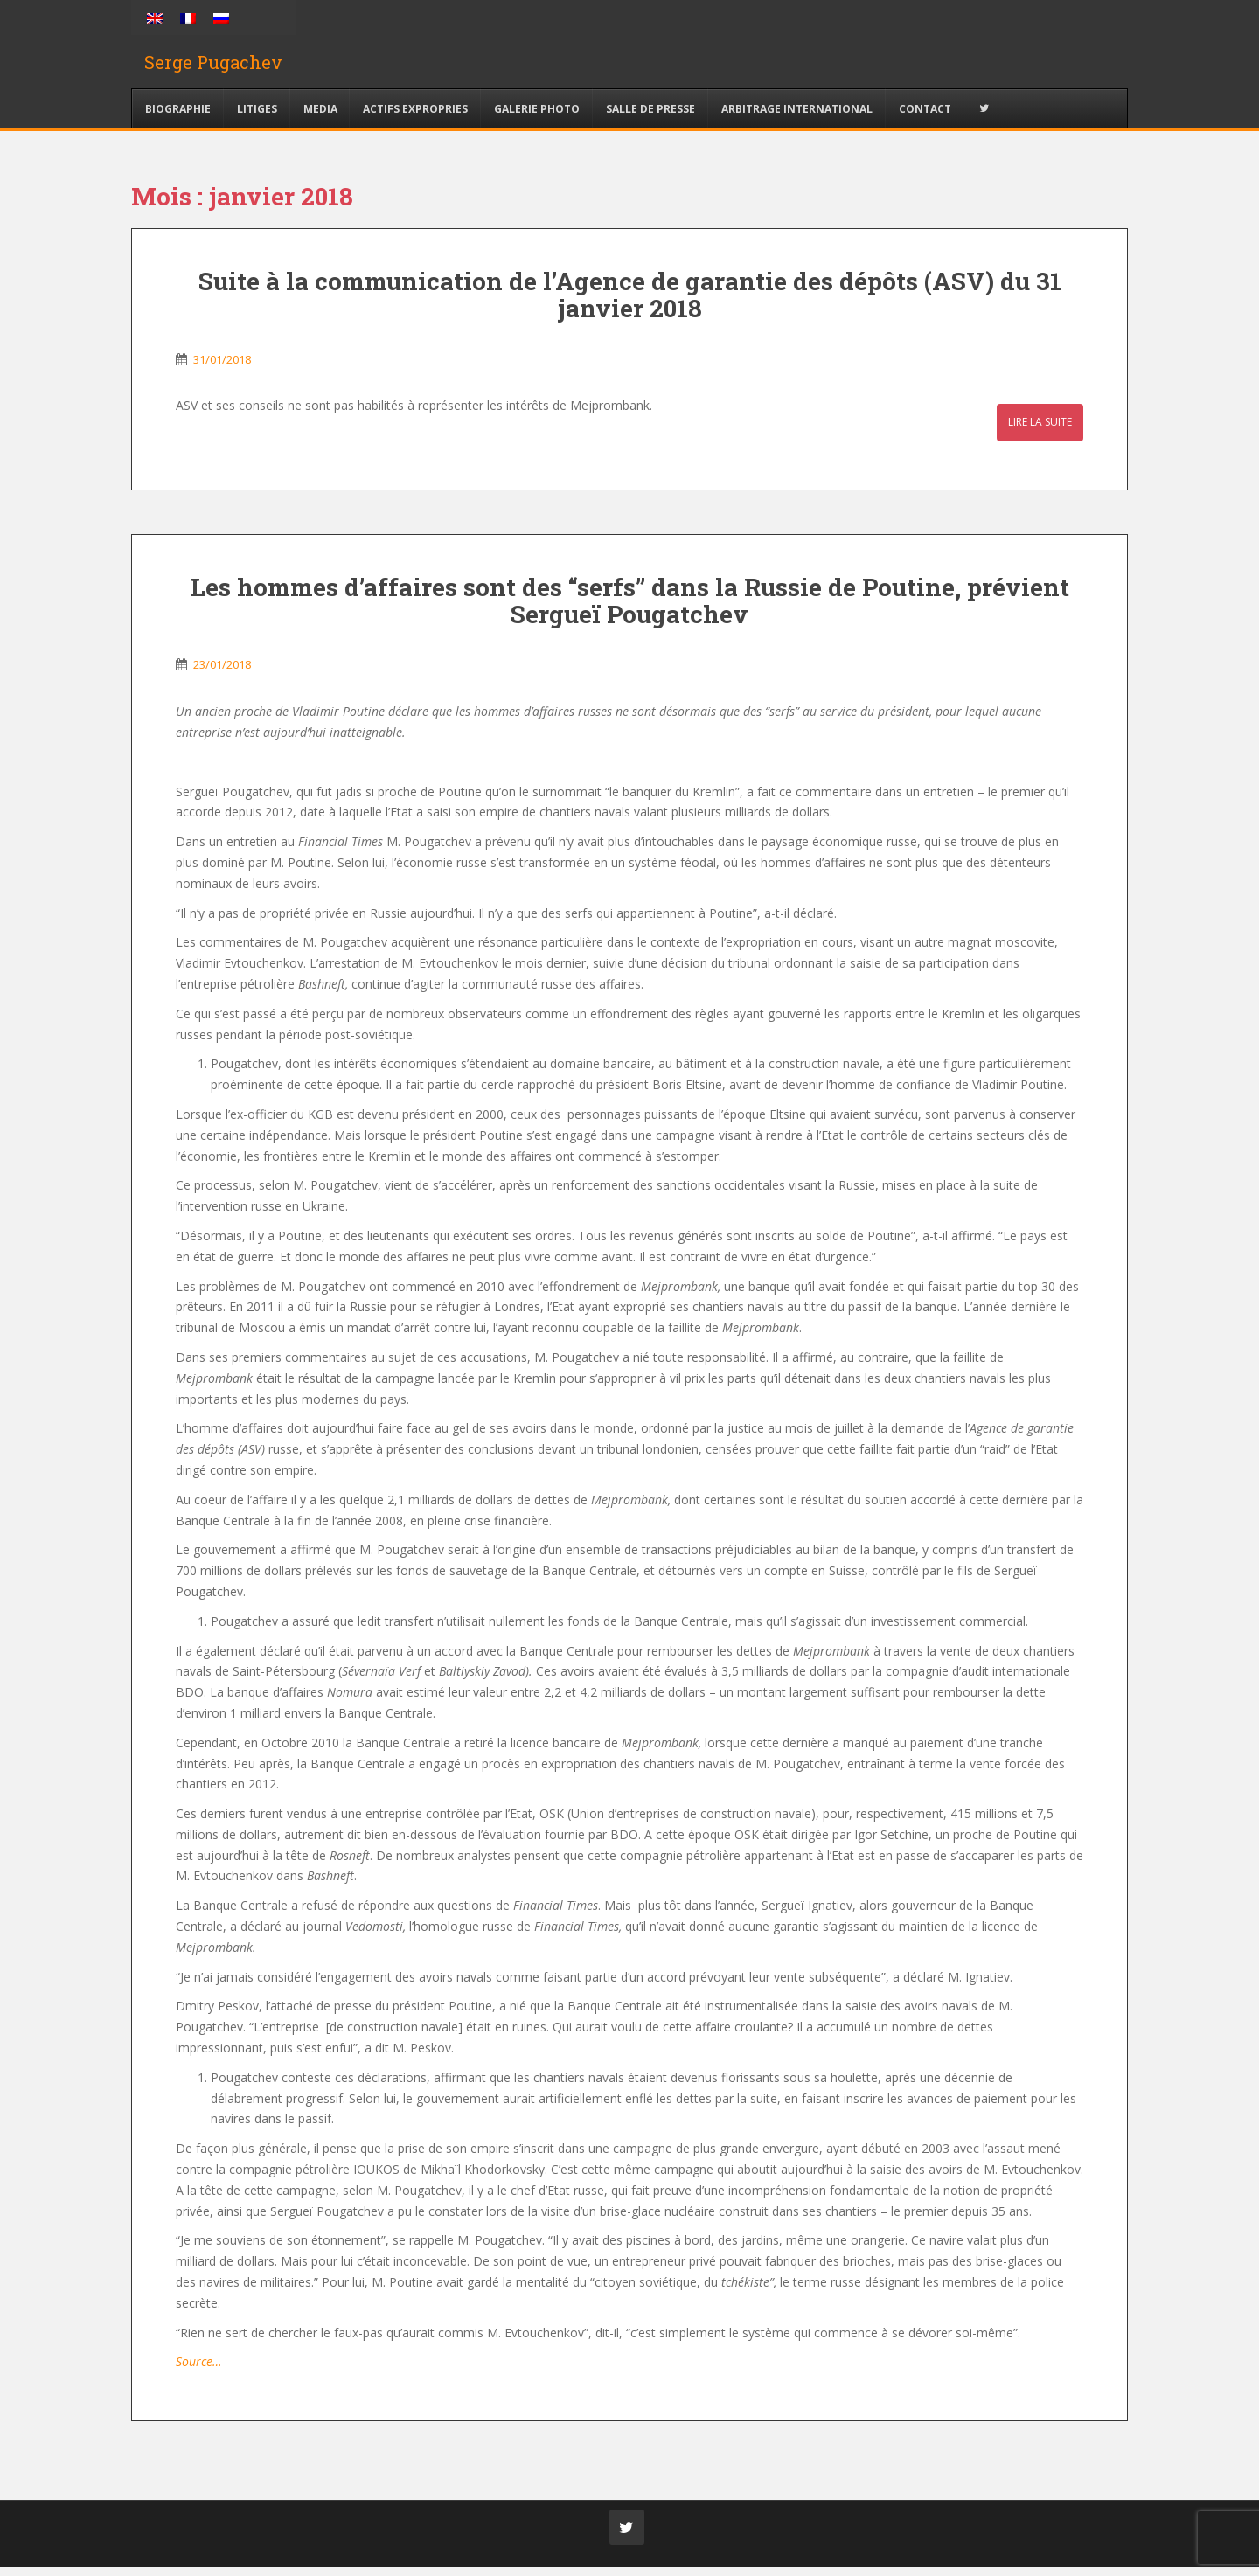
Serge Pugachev (213, 65)
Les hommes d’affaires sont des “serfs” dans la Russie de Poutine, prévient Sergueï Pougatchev (630, 608)
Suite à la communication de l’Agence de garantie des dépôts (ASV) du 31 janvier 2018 (629, 302)
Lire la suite (1040, 430)
